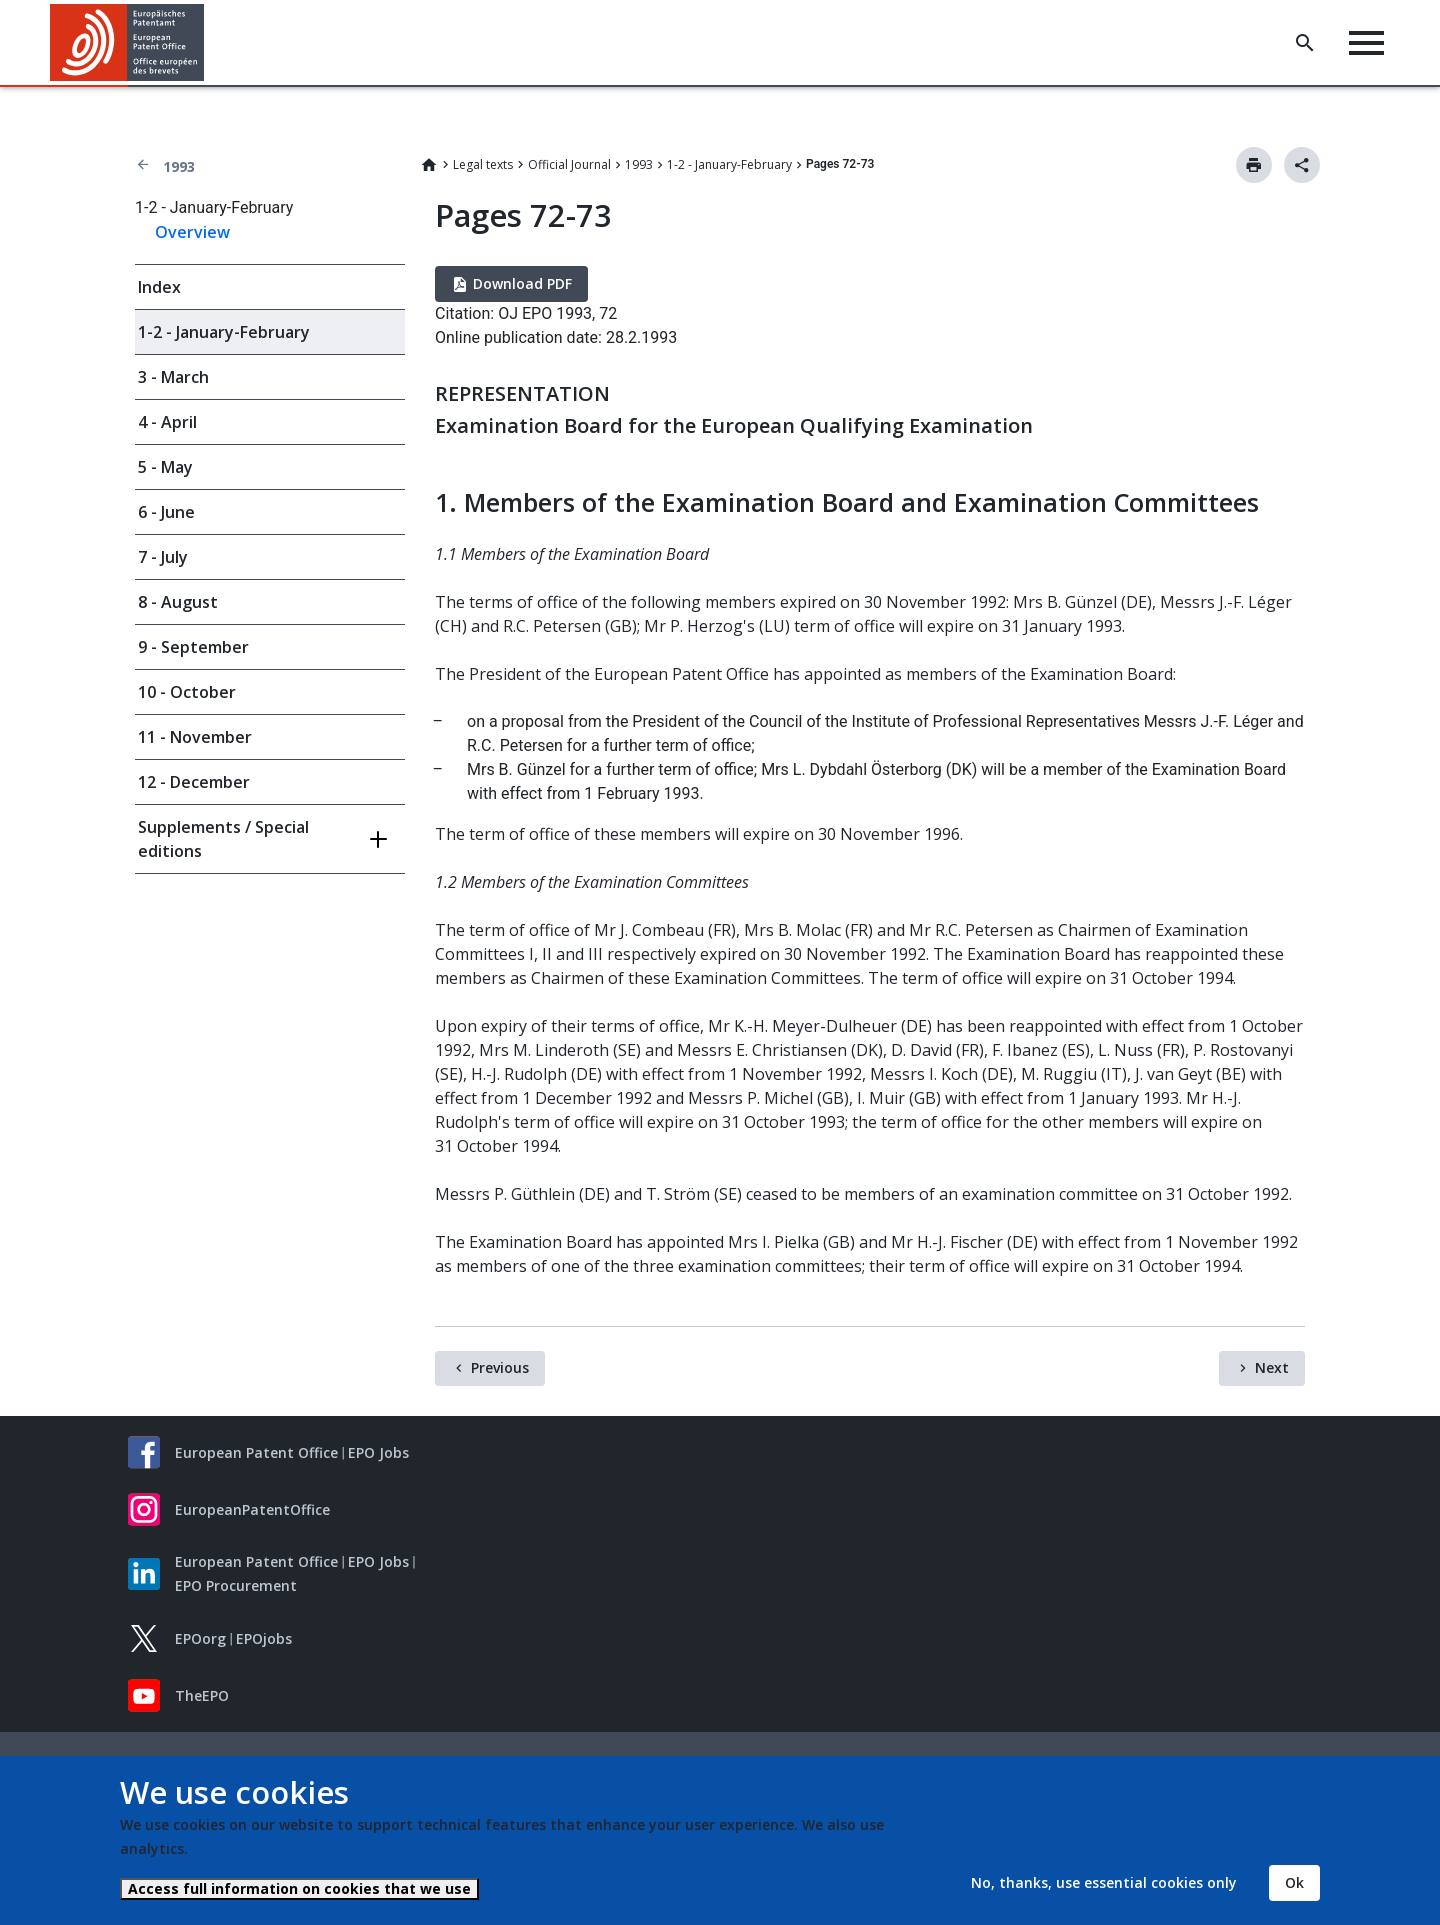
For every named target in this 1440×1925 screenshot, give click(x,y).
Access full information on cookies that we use (299, 1888)
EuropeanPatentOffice (252, 1509)
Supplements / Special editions (223, 839)
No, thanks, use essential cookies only (1104, 1882)
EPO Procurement (236, 1585)
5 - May (165, 467)
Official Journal (569, 164)
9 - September (193, 647)
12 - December (194, 782)
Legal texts (483, 164)
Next (1272, 1367)
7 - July (163, 557)
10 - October (187, 692)
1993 (179, 166)
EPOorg (200, 1638)
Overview (192, 232)
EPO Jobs (378, 1452)
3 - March (173, 377)
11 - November (195, 737)
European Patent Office (256, 1452)
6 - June (166, 512)
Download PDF (522, 283)
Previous (500, 1367)
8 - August (178, 602)
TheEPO (202, 1695)
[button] (207, 43)
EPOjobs (264, 1638)
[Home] (127, 42)
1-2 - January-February (729, 164)
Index (159, 287)
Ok (1294, 1882)
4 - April (167, 422)
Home (429, 165)
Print (1254, 165)
